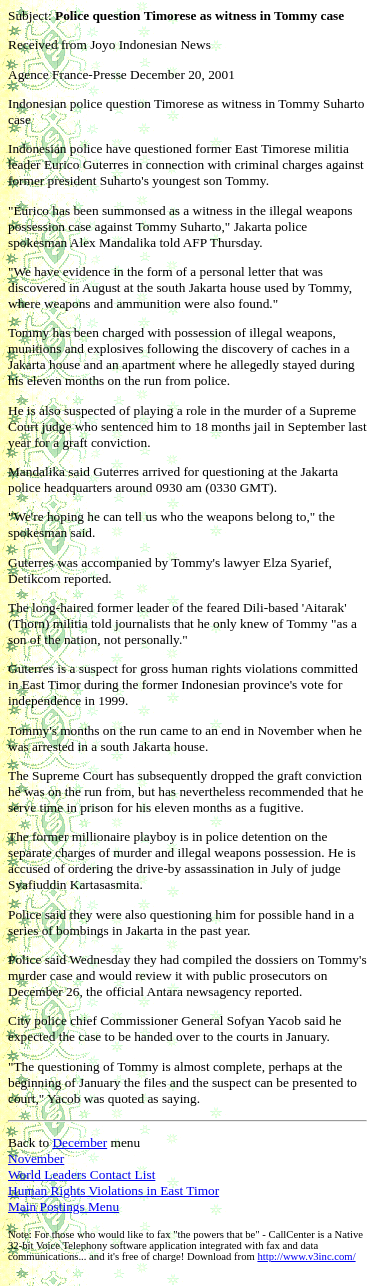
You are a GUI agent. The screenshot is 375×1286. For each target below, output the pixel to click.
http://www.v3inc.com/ (306, 1256)
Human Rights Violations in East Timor (113, 1190)
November (36, 1158)
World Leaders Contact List (81, 1174)
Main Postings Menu (63, 1206)
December (79, 1142)
